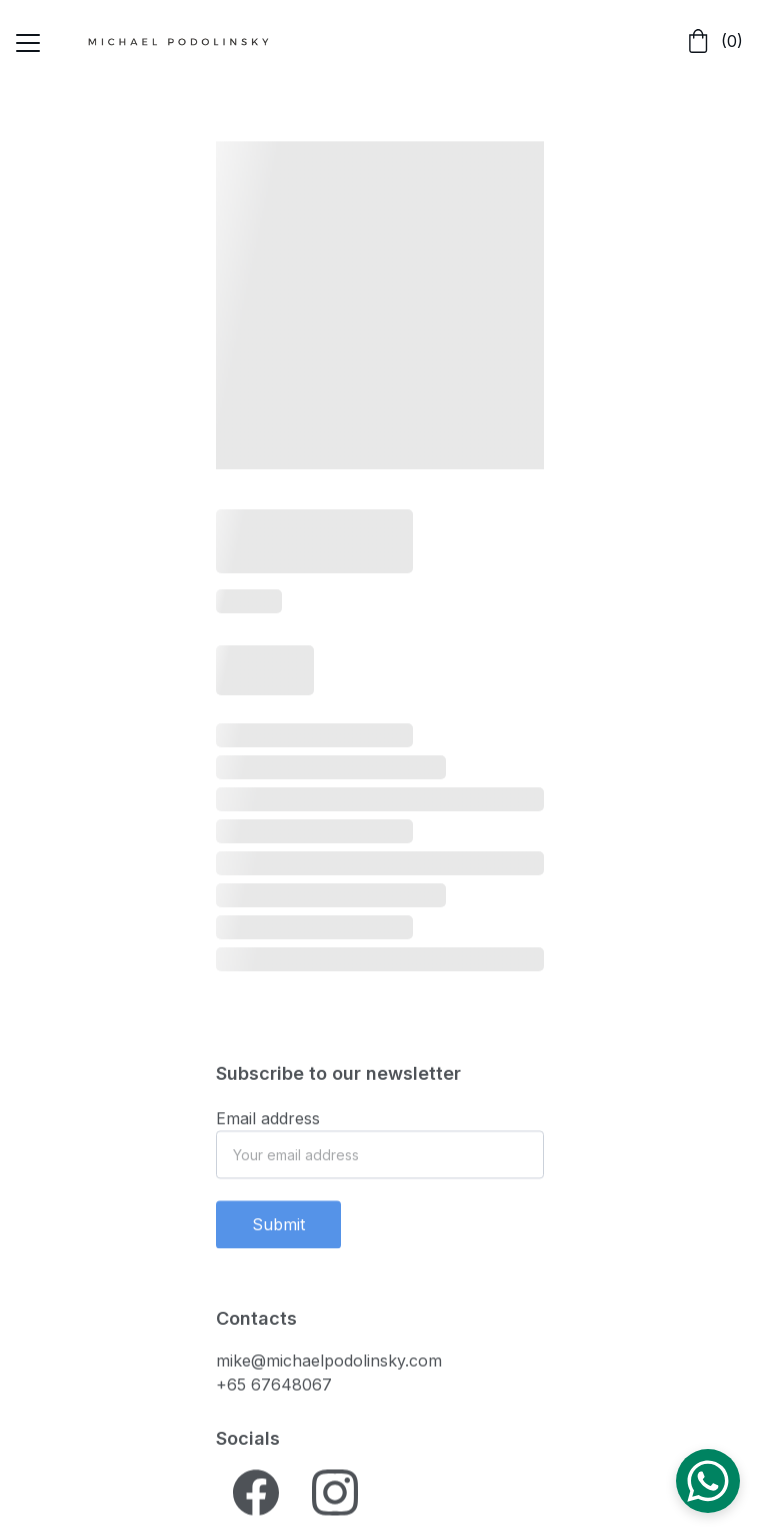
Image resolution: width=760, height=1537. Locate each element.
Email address (268, 1124)
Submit (278, 1230)
